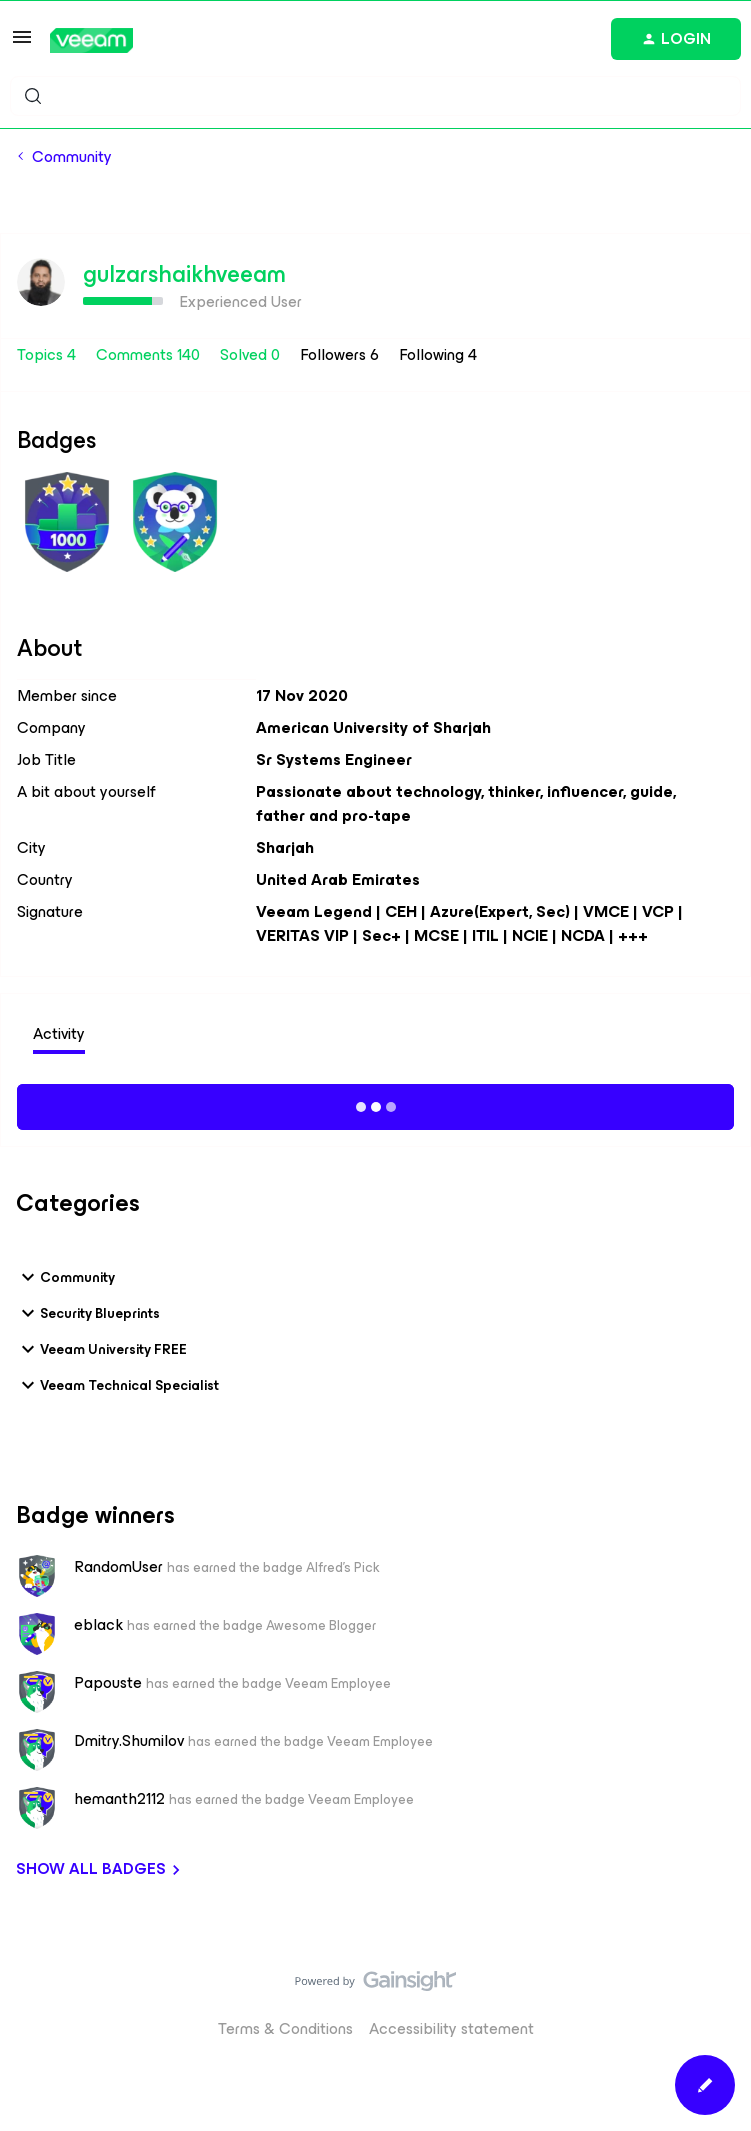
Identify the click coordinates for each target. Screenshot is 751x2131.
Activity (59, 1033)
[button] (22, 43)
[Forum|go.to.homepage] (91, 40)
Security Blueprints (88, 1313)
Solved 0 (252, 354)
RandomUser (118, 1567)
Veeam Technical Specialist (117, 1385)
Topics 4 (48, 354)
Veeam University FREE (101, 1349)
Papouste (108, 1683)
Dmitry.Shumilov (129, 1741)
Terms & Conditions (285, 2028)
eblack (98, 1625)
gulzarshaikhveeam (184, 274)
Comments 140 (150, 354)
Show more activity (375, 1104)
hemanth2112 (119, 1799)
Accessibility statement (451, 2028)
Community (72, 157)
